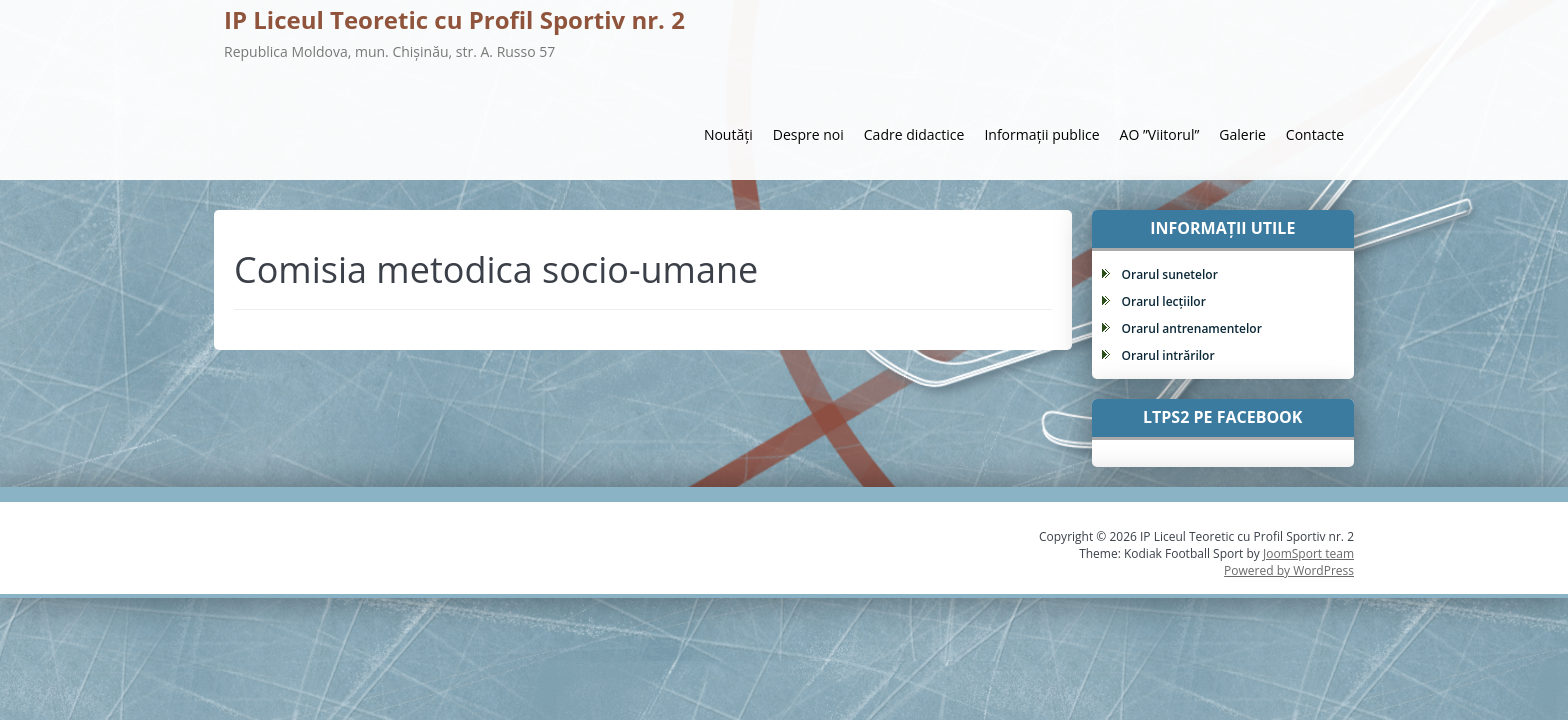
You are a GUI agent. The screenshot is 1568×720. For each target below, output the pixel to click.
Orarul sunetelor (1170, 274)
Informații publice (1041, 134)
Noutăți (728, 134)
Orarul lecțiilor (1164, 301)
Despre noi (808, 134)
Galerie (1242, 134)
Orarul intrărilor (1168, 355)
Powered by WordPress (1289, 570)
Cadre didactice (914, 134)
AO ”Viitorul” (1160, 134)
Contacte (1315, 134)
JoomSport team (1308, 553)
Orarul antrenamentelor (1192, 328)
